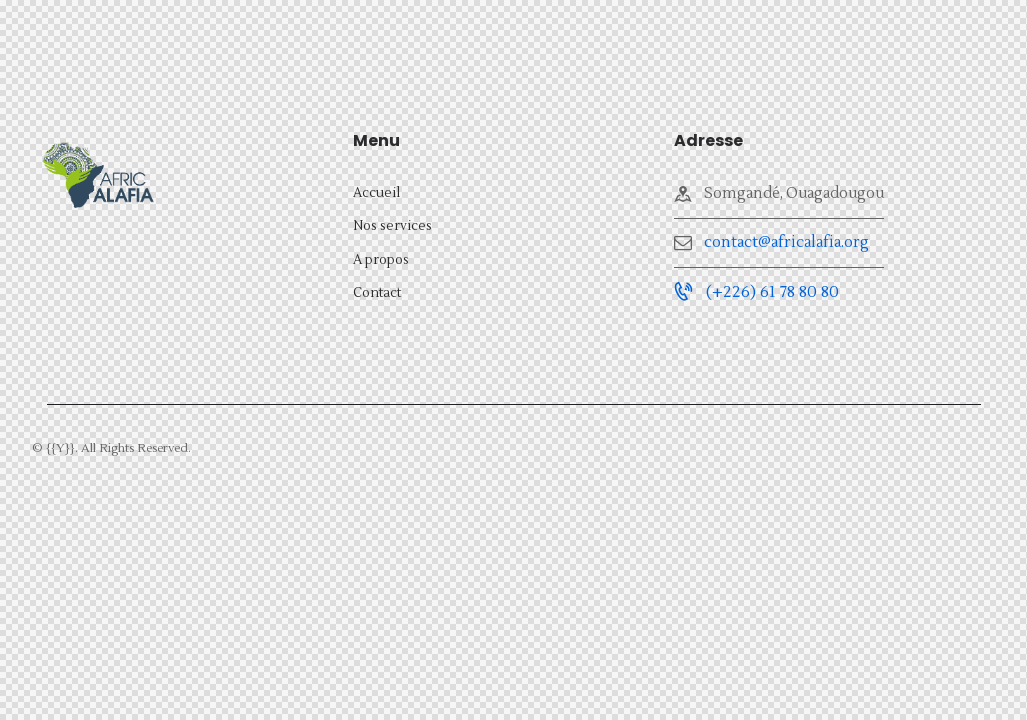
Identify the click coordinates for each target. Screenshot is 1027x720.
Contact (377, 293)
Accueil (376, 193)
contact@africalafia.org (786, 242)
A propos (381, 260)
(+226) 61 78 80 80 (772, 292)
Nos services (392, 226)
